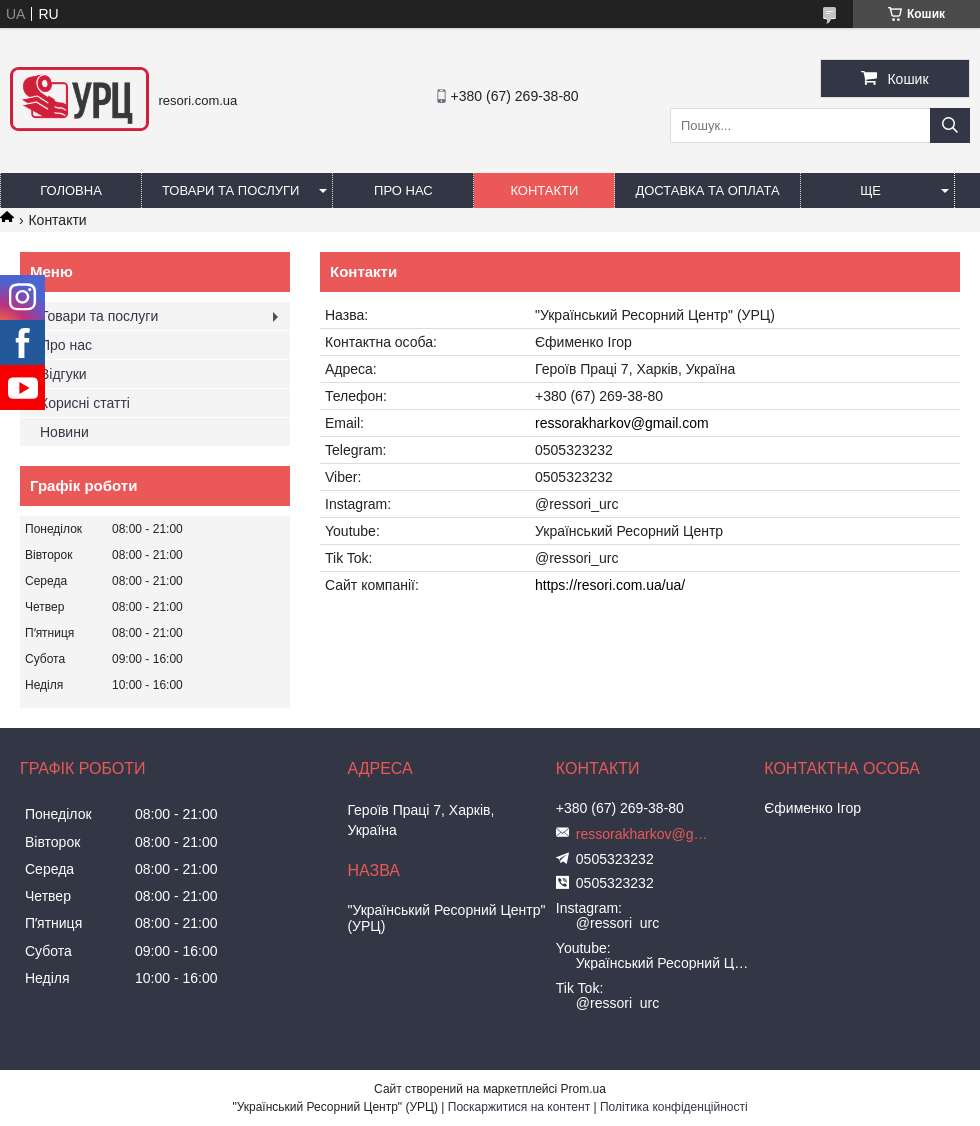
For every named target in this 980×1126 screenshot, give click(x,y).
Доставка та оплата (707, 190)
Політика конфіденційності (674, 1107)
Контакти (544, 190)
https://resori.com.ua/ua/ (610, 585)
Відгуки (63, 374)
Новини (64, 432)
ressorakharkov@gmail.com (622, 423)
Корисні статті (85, 403)
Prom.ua (583, 1089)
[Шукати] (950, 125)
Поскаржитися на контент (519, 1107)
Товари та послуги (230, 190)
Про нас (403, 190)
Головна (71, 190)
